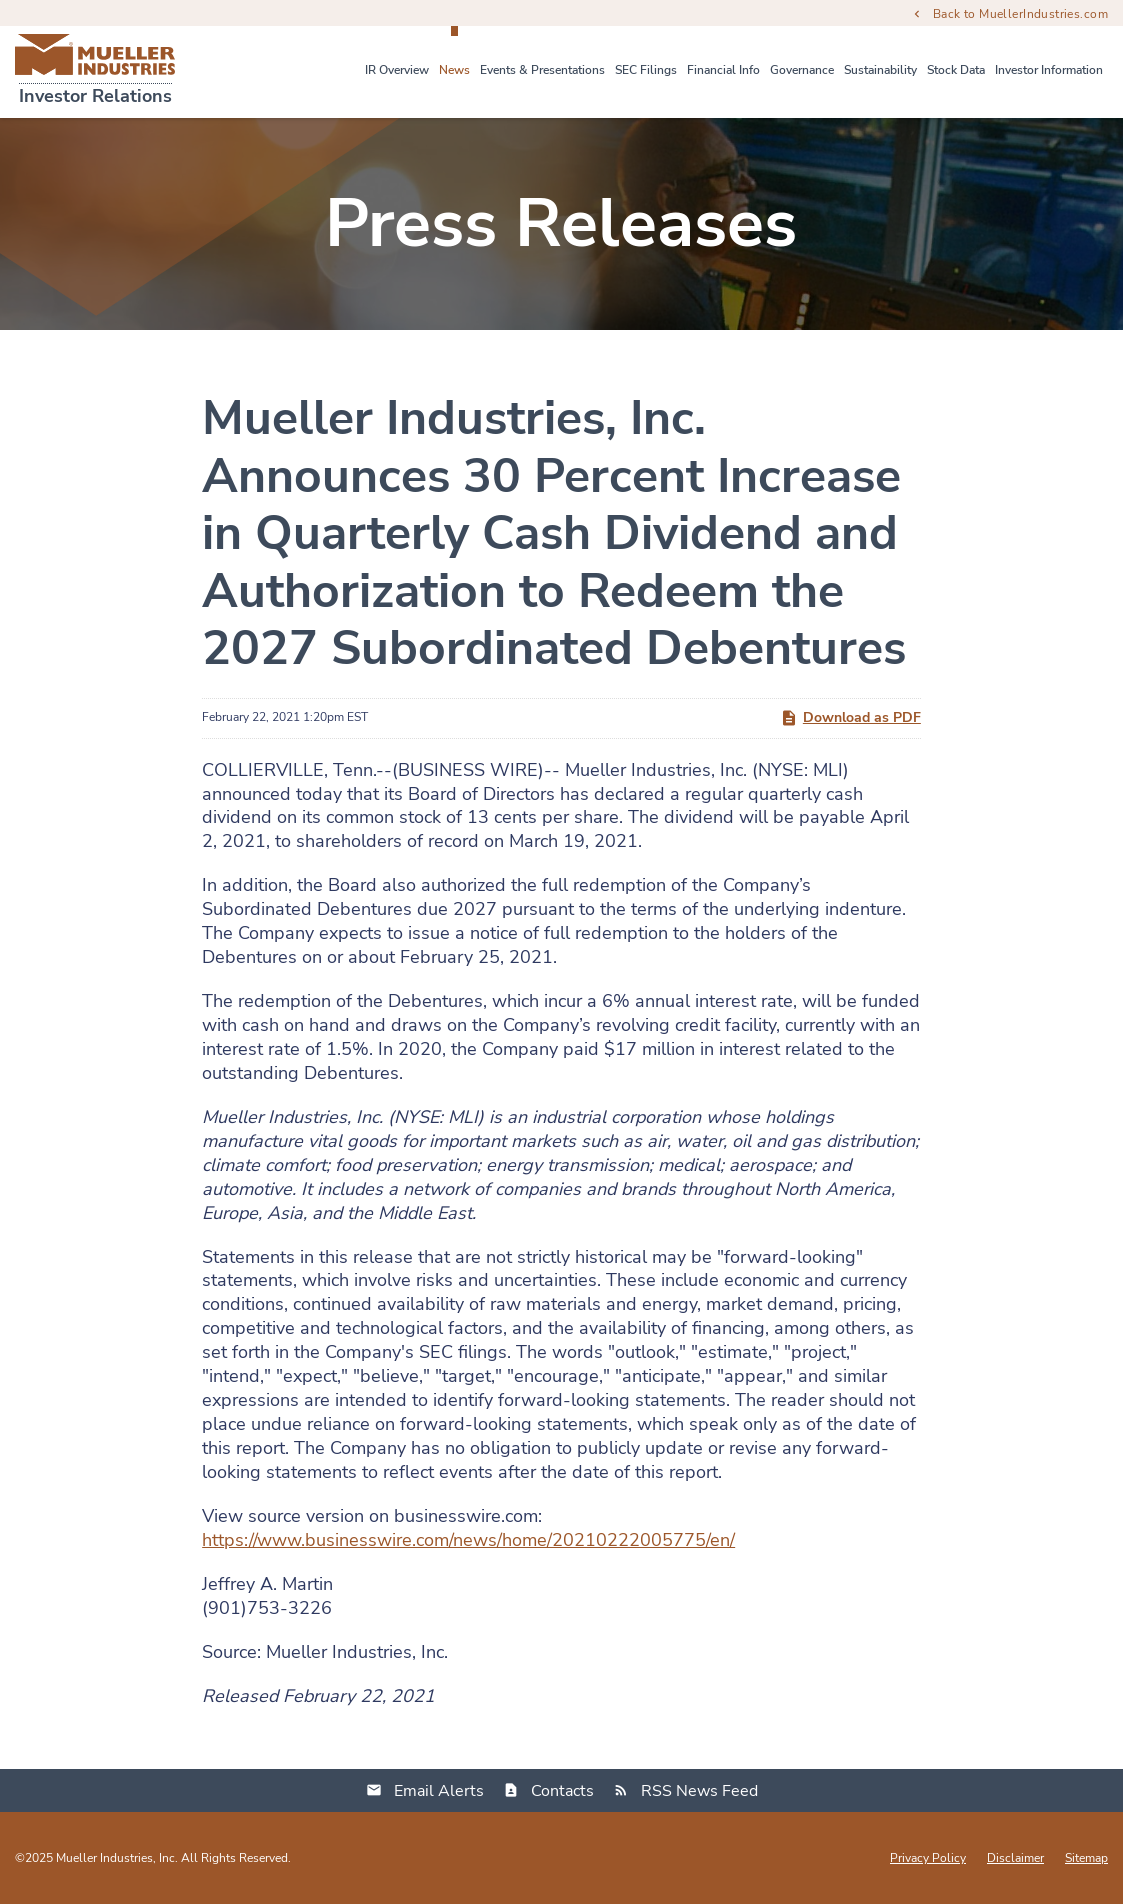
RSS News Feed (699, 1791)
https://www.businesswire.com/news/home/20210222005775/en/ (468, 1540)
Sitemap (1086, 1858)
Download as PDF (850, 718)
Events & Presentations (542, 70)
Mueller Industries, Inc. (117, 1858)
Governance (802, 70)
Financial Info (723, 70)
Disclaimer (1015, 1858)
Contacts (562, 1791)
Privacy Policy (928, 1858)
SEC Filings (646, 70)
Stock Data (956, 70)
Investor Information (1049, 70)
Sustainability (880, 70)
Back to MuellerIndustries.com (1020, 13)
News (454, 70)
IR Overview (397, 70)
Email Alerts (439, 1791)
